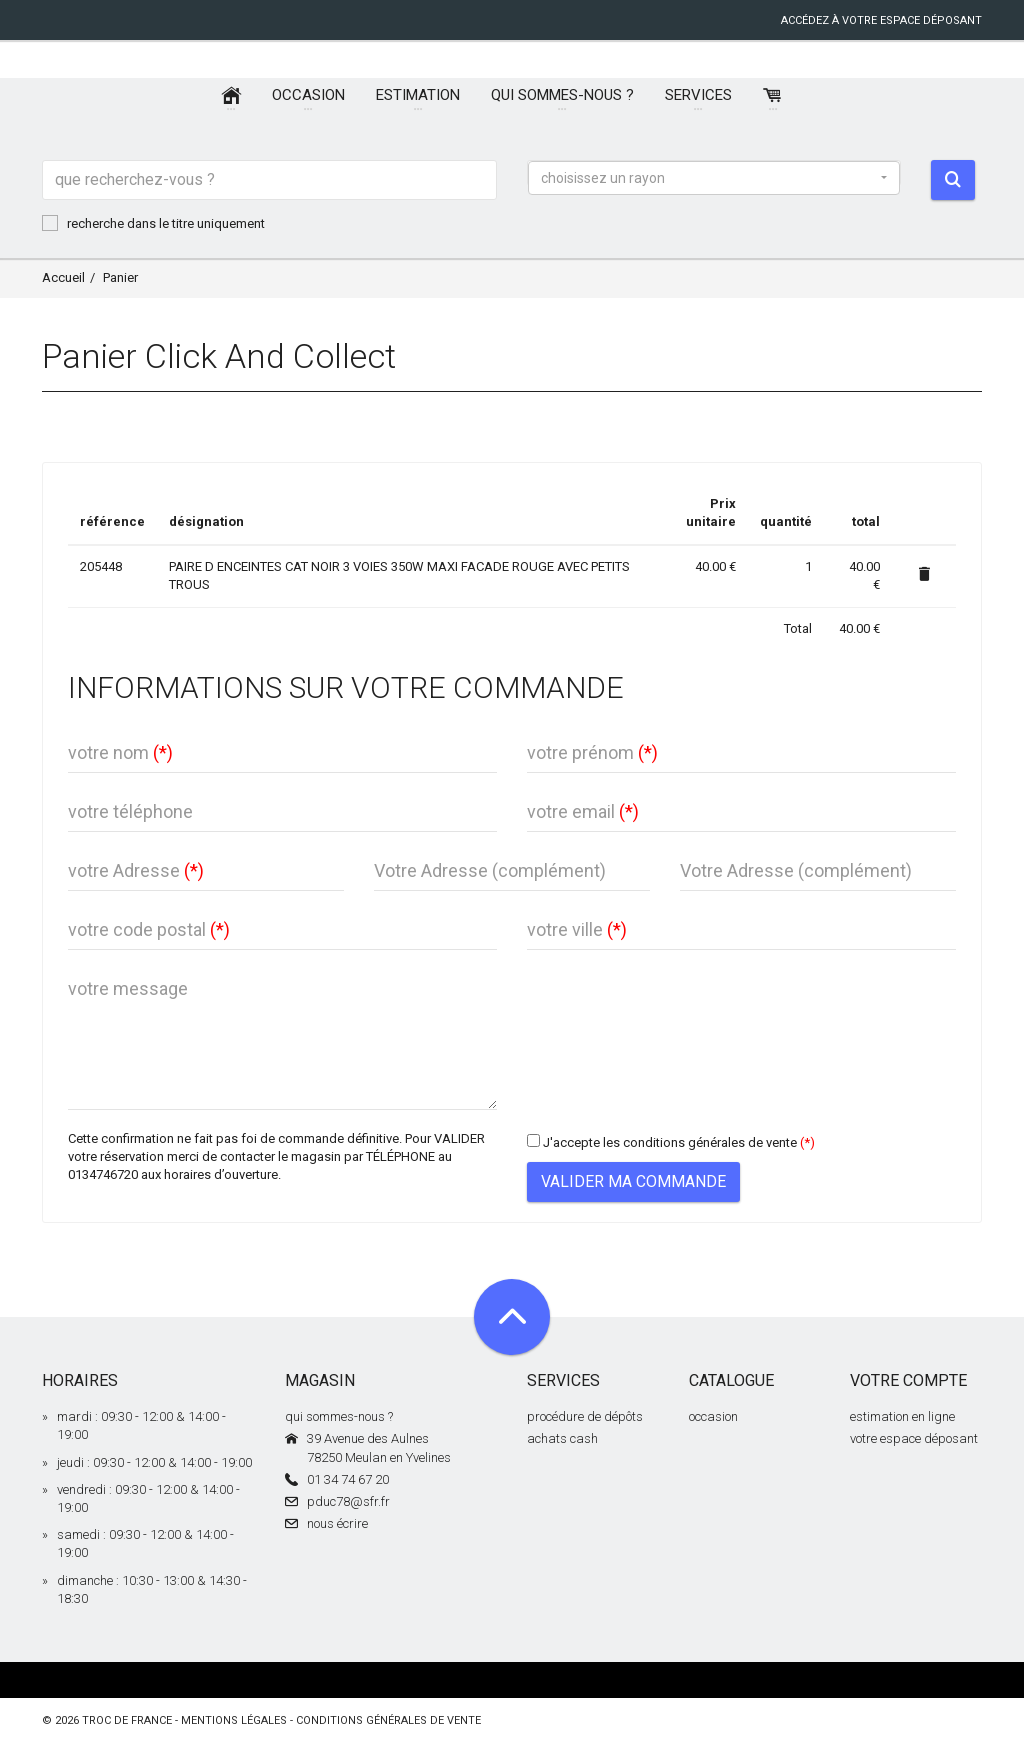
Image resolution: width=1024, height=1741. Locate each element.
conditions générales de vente (388, 1720)
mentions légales (234, 1720)
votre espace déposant (914, 1438)
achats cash (562, 1438)
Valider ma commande (633, 1181)
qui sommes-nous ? (339, 1416)
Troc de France (127, 1720)
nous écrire (337, 1523)
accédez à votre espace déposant (881, 20)
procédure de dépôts (585, 1416)
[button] (714, 178)
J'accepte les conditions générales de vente (670, 1142)
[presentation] (679, 1009)
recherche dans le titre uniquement (153, 223)
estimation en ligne (902, 1416)
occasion (713, 1416)
